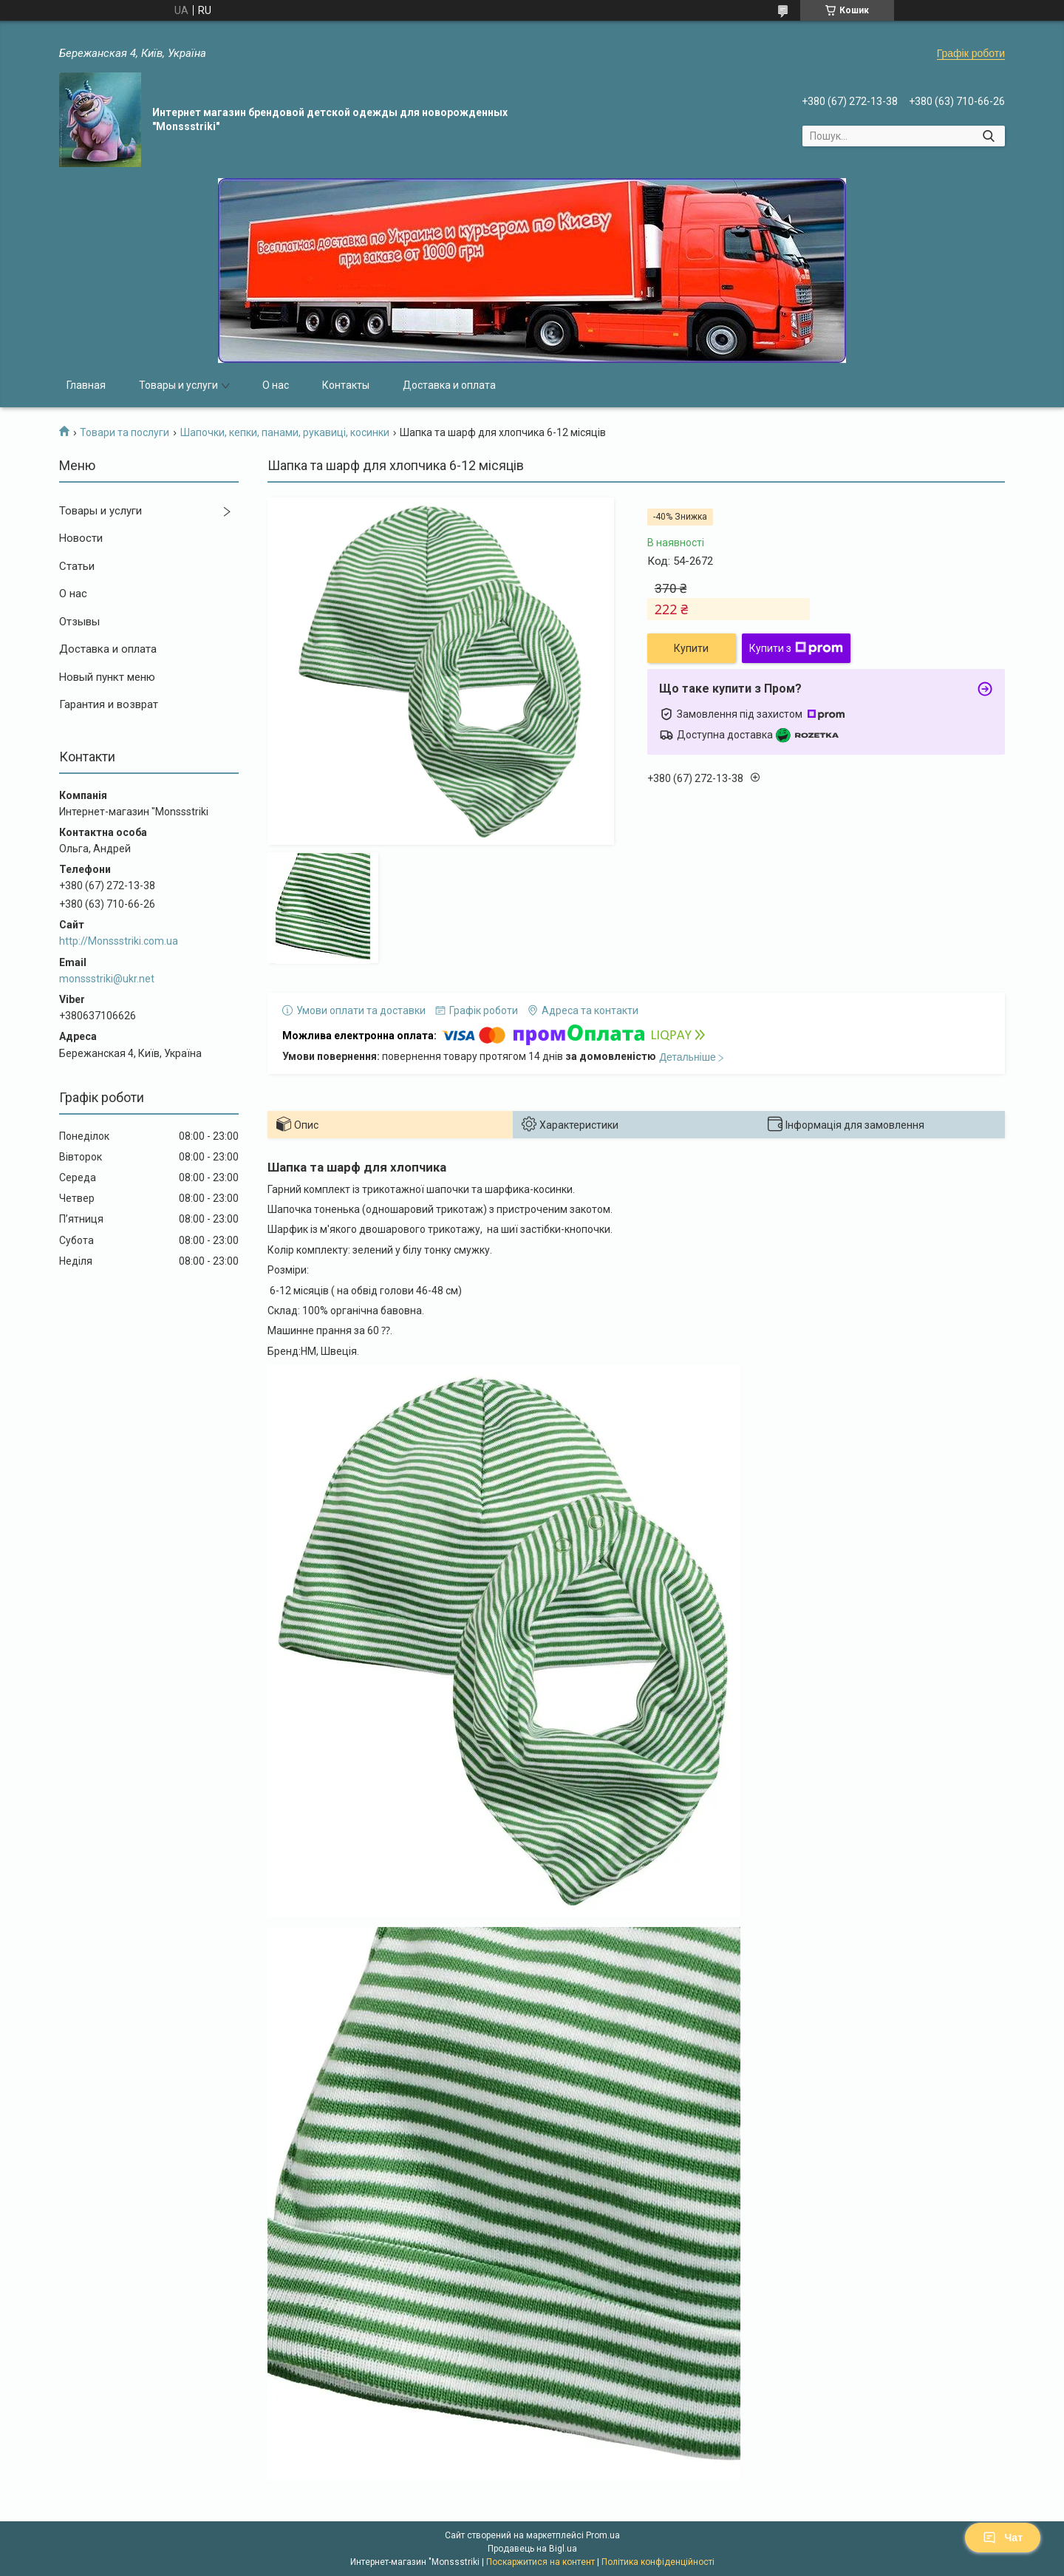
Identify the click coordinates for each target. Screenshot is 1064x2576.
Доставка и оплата (449, 385)
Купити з (796, 648)
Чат (1003, 2537)
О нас (275, 385)
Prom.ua (603, 2535)
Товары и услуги (178, 385)
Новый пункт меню (107, 677)
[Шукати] (988, 136)
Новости (81, 538)
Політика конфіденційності (658, 2562)
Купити (691, 648)
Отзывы (79, 621)
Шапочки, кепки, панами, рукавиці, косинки (284, 432)
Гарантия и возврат (108, 704)
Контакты (345, 385)
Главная (86, 385)
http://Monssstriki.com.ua (118, 941)
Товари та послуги (124, 432)
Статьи (77, 566)
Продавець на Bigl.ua (532, 2548)
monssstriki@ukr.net (106, 979)
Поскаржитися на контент (540, 2562)
